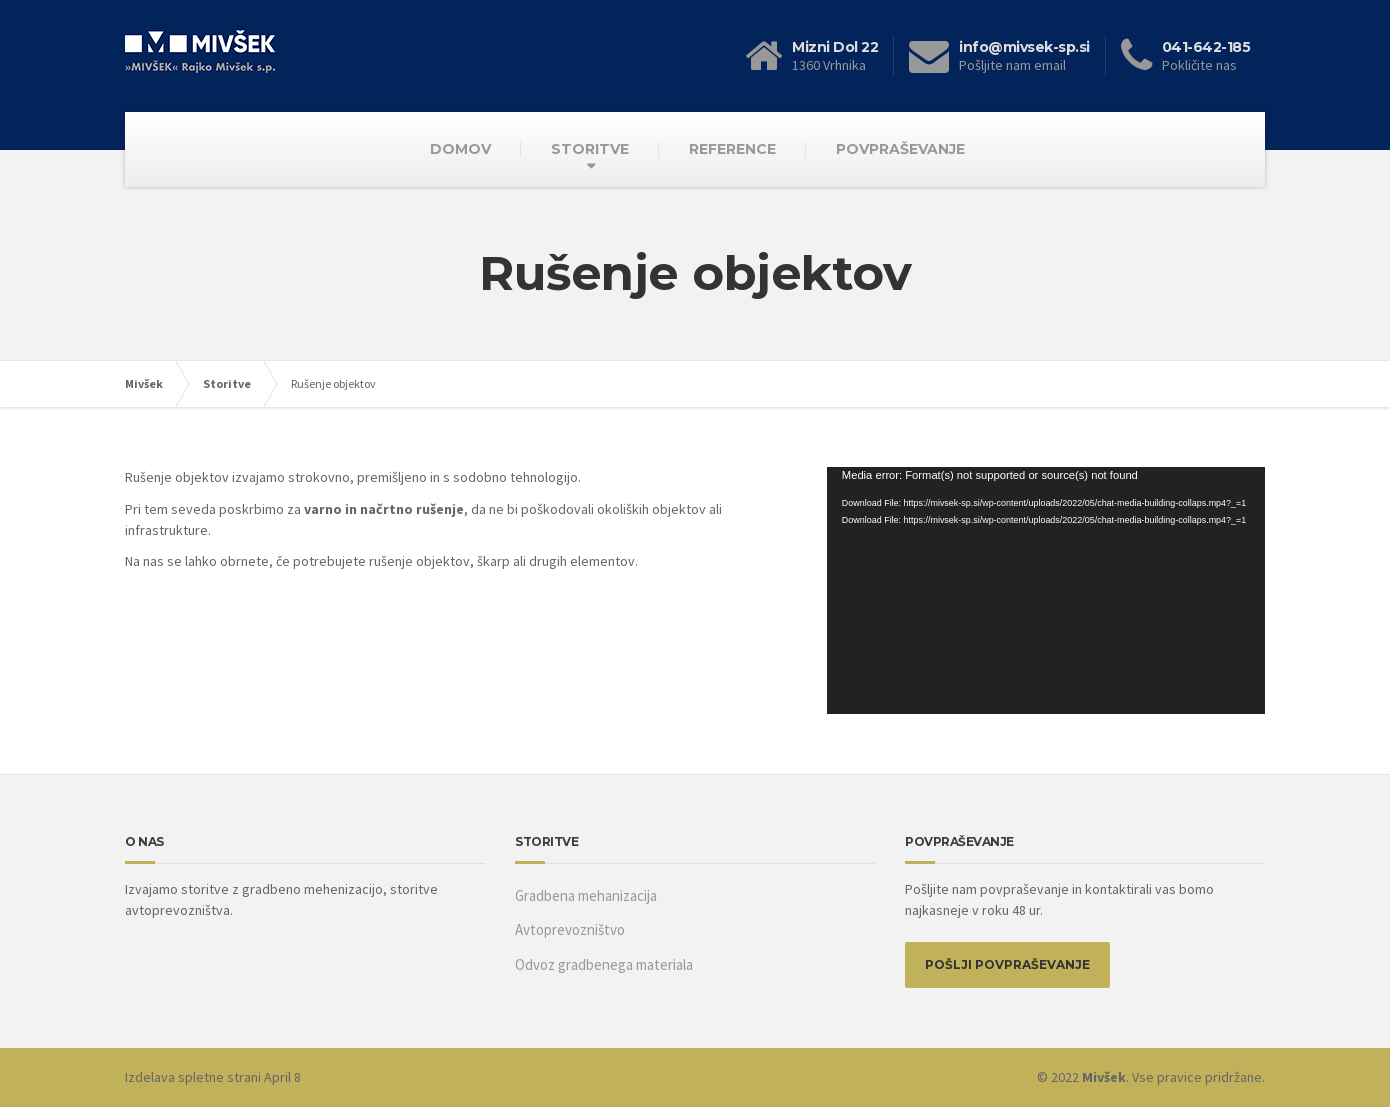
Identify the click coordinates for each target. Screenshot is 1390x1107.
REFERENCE (732, 149)
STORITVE (590, 149)
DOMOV (460, 149)
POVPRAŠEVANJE (900, 149)
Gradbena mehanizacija (586, 895)
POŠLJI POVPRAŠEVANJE (1007, 964)
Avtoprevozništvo (570, 929)
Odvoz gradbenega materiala (604, 964)
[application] (1046, 590)
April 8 (282, 1077)
